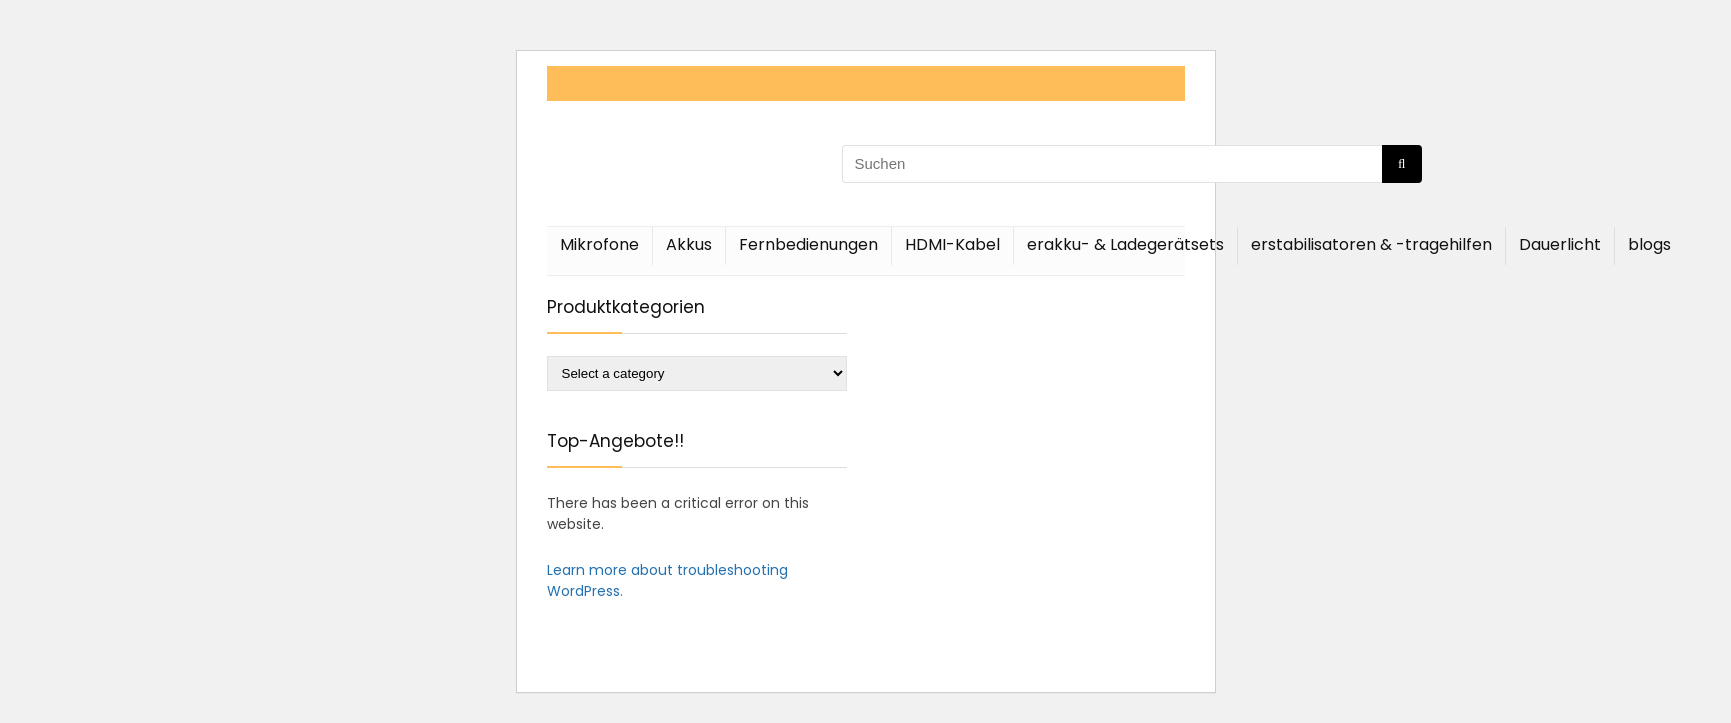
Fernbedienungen (808, 244)
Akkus (689, 244)
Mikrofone (599, 244)
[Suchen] (1401, 164)
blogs (1649, 244)
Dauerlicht (1560, 244)
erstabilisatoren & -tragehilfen (1371, 244)
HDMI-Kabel (952, 244)
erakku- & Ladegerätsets (1125, 244)
